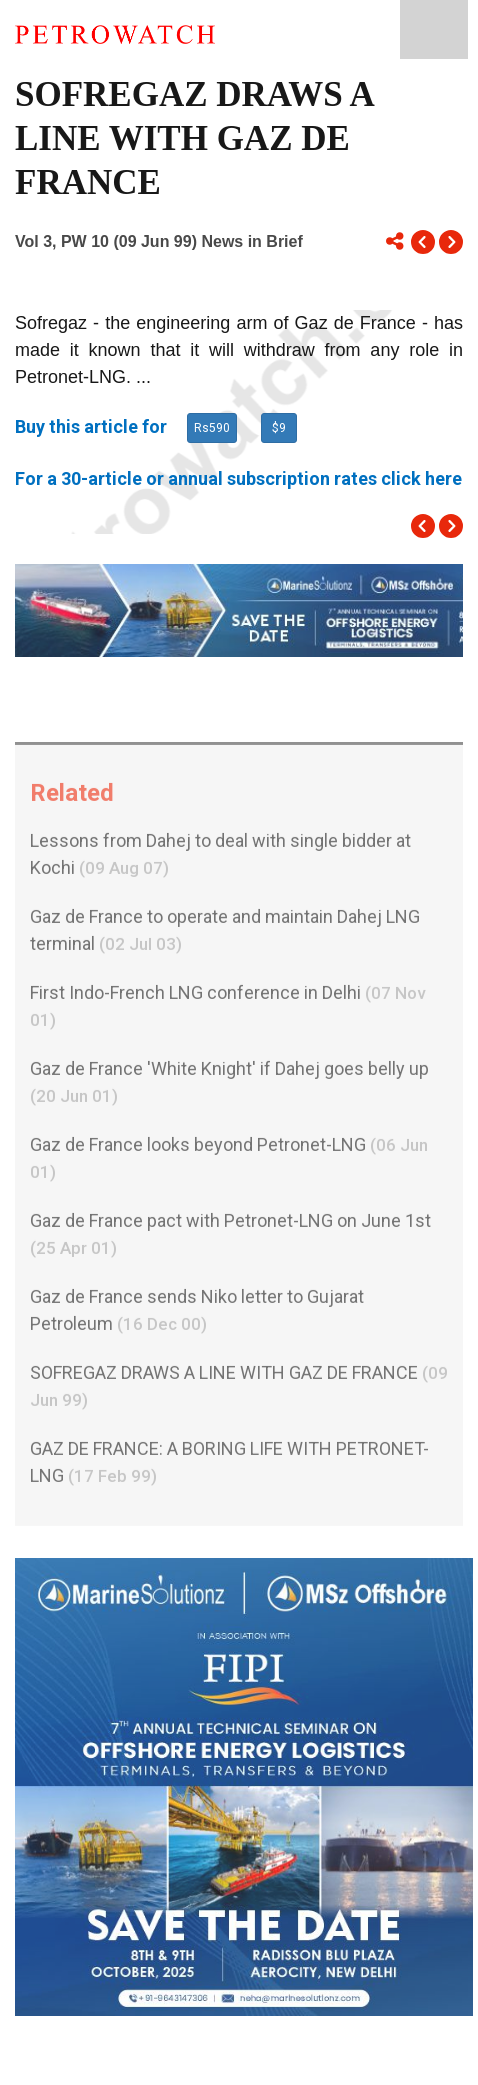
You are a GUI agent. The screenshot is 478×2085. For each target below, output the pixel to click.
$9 (279, 428)
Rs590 (212, 428)
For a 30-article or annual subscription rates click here (238, 478)
